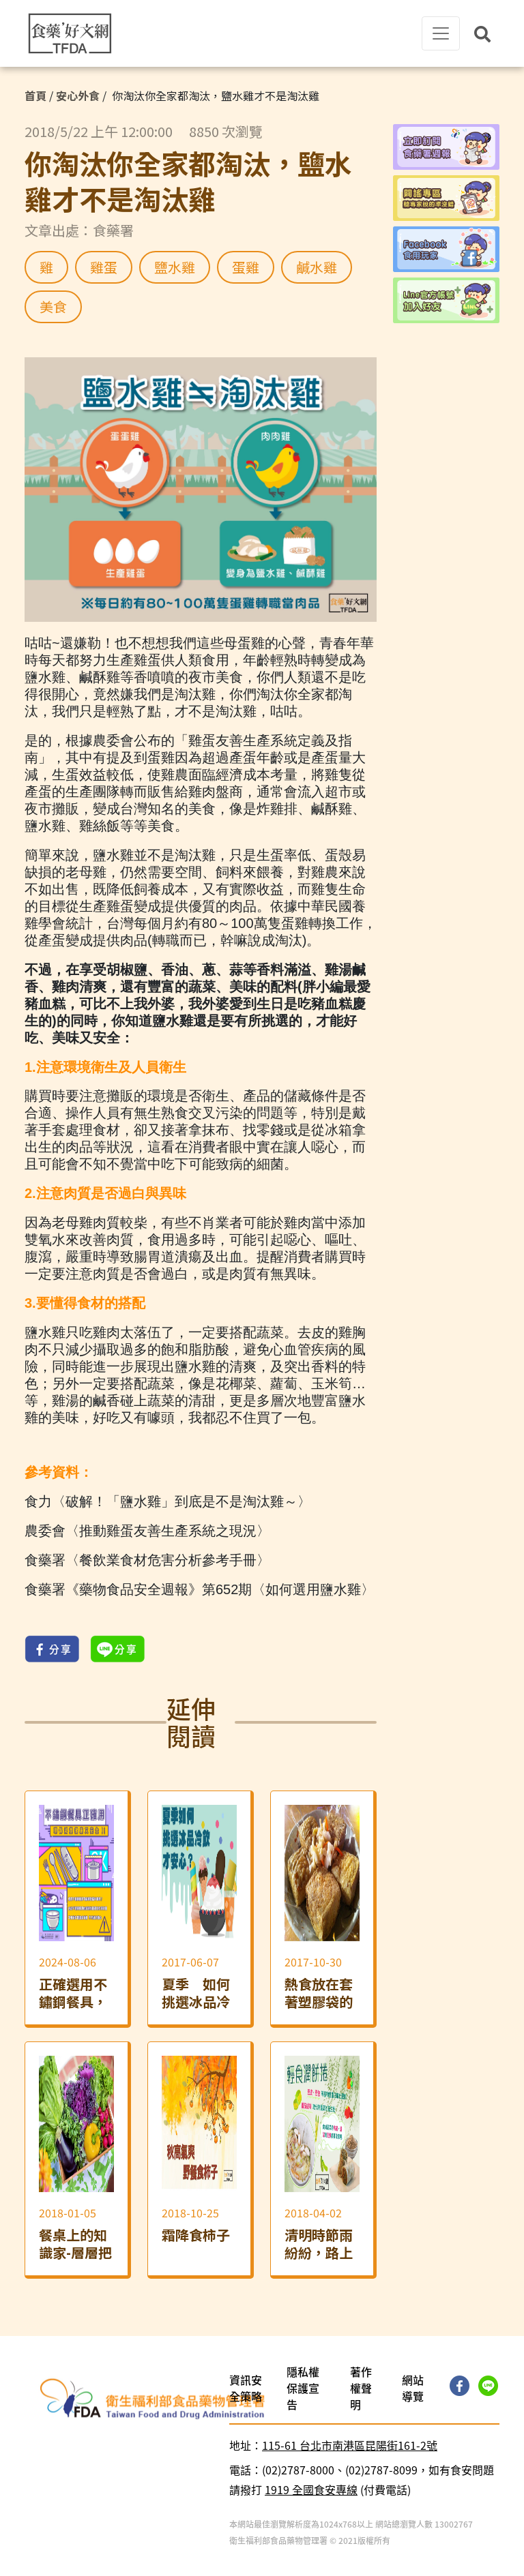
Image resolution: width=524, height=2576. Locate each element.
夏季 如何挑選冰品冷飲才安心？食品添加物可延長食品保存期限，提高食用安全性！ (196, 1993)
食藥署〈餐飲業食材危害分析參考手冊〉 (147, 1560)
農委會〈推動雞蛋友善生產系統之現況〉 (147, 1530)
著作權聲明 (361, 2387)
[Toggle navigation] (441, 33)
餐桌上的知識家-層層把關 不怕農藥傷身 (75, 2244)
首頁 (35, 95)
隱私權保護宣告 (303, 2387)
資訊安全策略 (245, 2387)
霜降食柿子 (196, 2235)
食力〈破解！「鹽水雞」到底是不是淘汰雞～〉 (168, 1501)
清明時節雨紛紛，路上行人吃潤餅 (319, 2244)
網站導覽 (413, 2387)
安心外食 (78, 95)
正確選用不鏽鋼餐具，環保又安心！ (73, 1993)
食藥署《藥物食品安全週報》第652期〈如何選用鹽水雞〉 (200, 1589)
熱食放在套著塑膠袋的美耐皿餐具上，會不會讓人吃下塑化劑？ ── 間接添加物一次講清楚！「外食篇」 (320, 1993)
